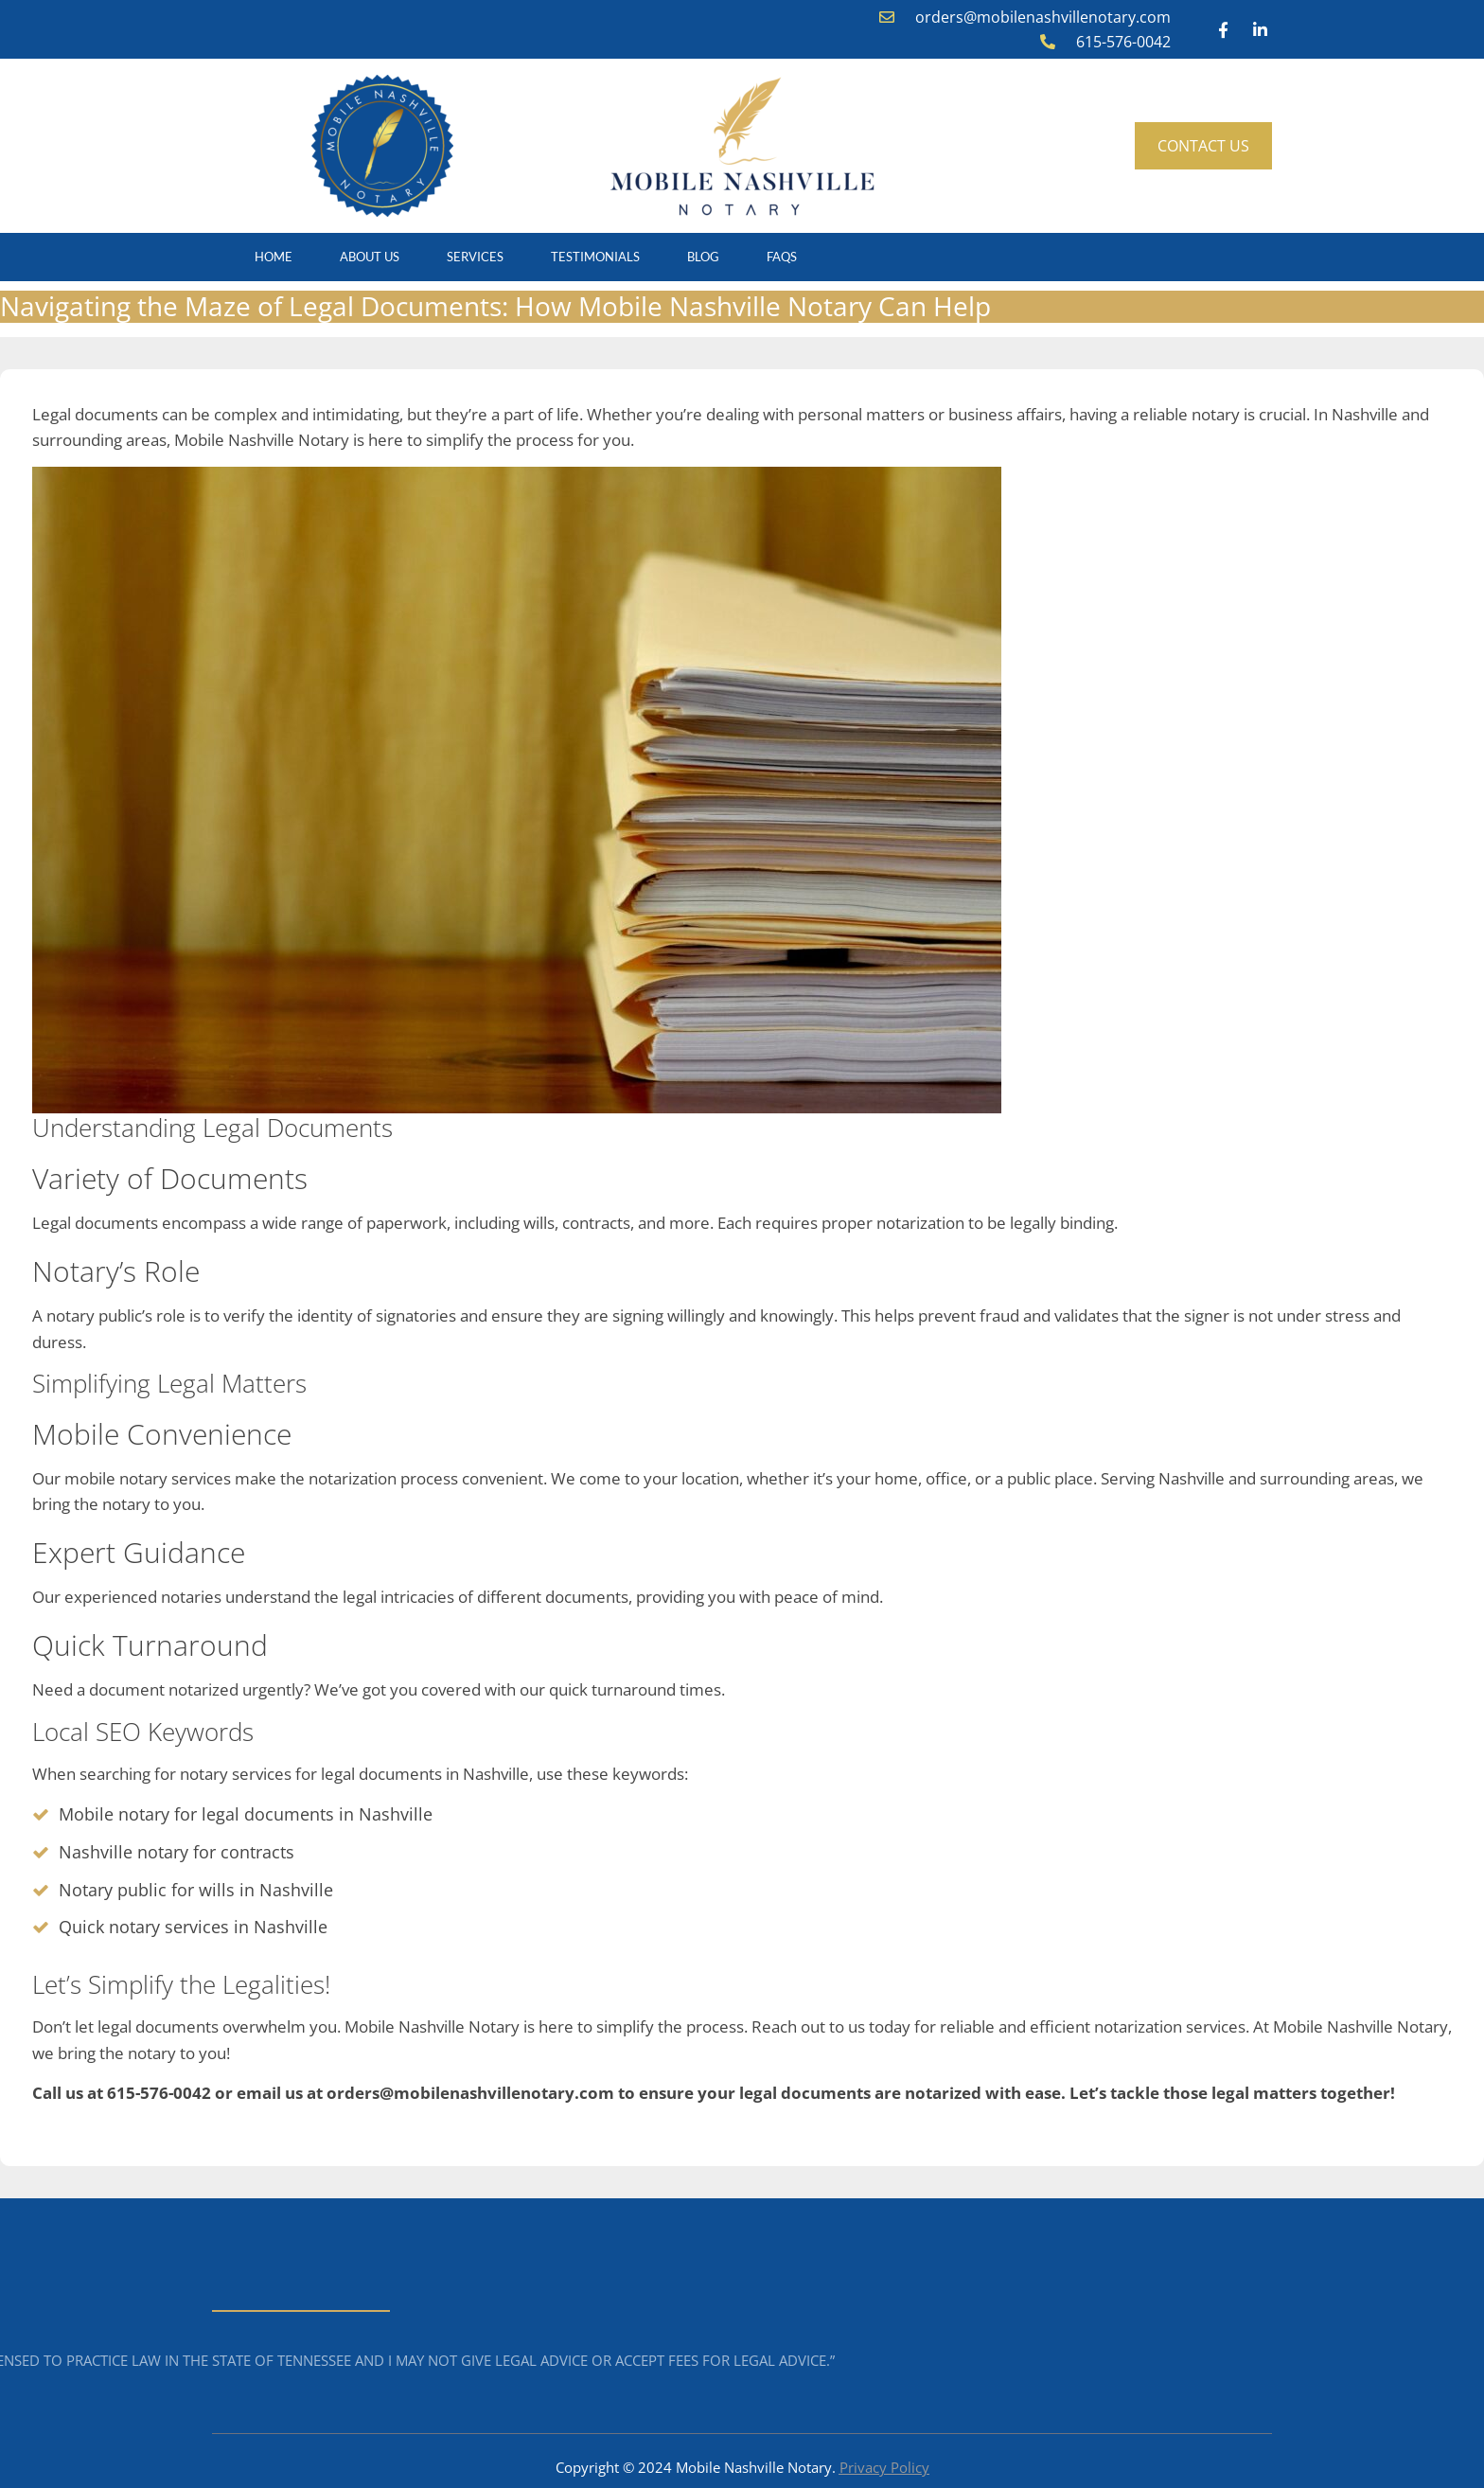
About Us (369, 256)
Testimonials (595, 256)
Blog (703, 256)
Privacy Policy (884, 2467)
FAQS (782, 256)
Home (273, 256)
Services (475, 256)
